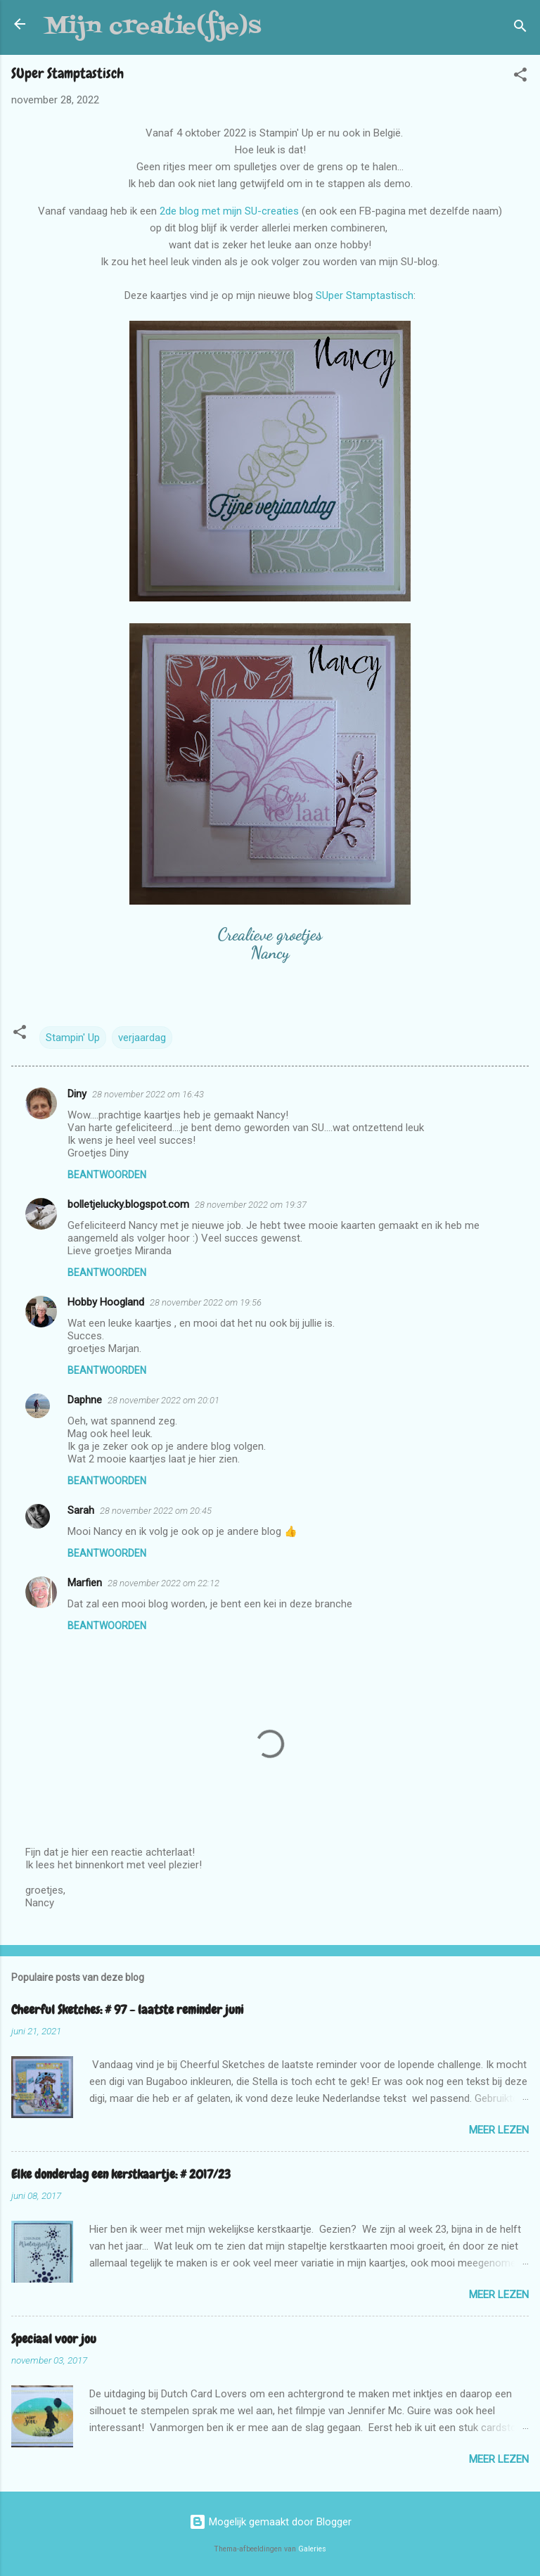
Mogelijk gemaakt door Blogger (270, 2522)
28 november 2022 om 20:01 (163, 1400)
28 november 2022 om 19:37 (251, 1204)
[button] (520, 77)
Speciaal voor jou (53, 2338)
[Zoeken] (520, 28)
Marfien (85, 1582)
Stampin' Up (73, 1037)
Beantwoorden (107, 1174)
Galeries (312, 2548)
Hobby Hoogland (106, 1302)
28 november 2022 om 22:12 (163, 1583)
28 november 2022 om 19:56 (206, 1302)
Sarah (81, 1510)
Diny (77, 1094)
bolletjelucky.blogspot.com (128, 1204)
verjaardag (142, 1037)
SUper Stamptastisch (364, 295)
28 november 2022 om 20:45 (156, 1510)
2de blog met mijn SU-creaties (229, 211)
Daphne (85, 1400)
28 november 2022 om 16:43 (148, 1094)
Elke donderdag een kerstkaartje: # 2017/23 (121, 2174)
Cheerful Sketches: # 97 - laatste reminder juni (127, 2009)
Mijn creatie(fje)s (153, 26)
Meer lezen (499, 2130)
